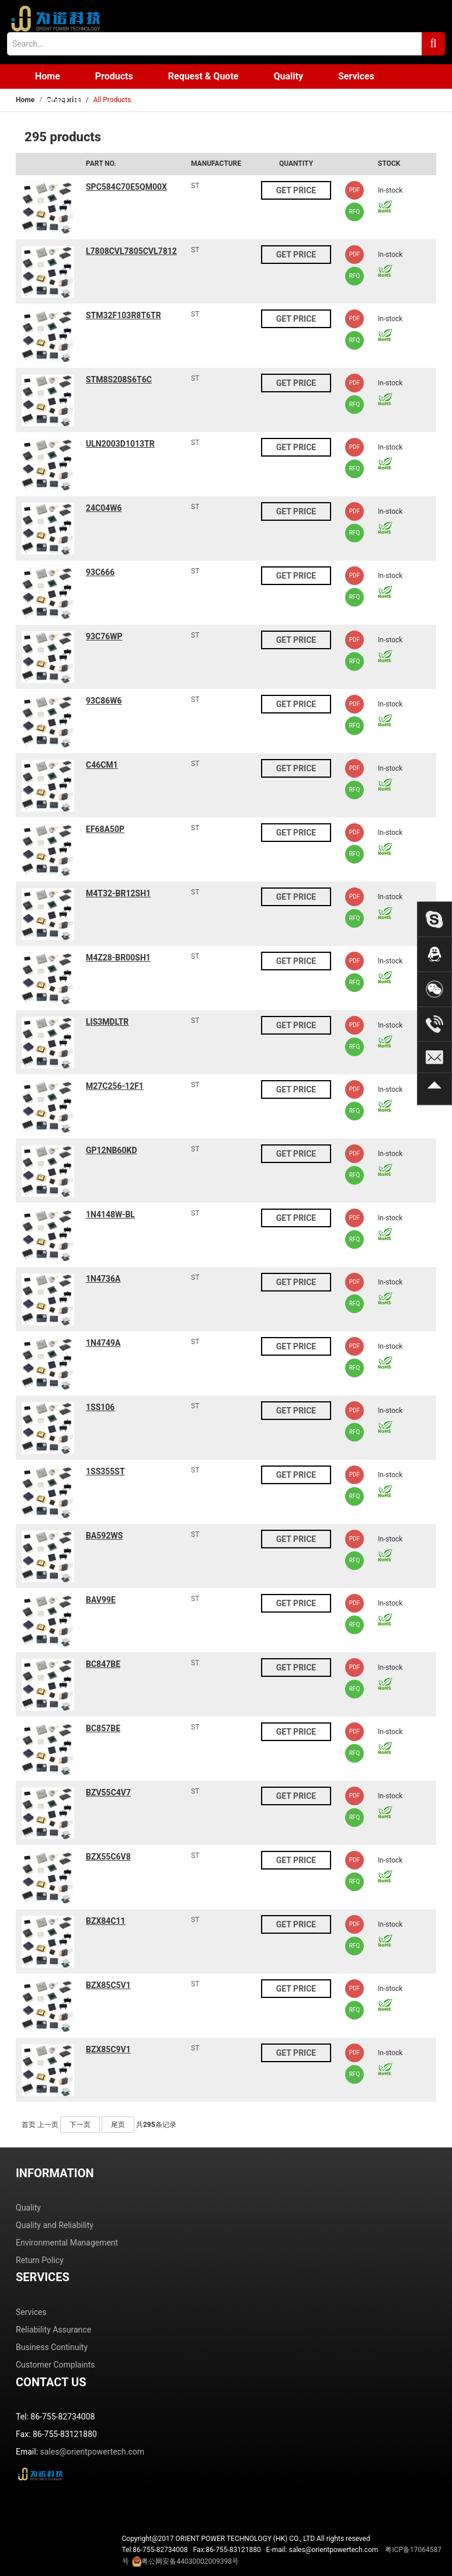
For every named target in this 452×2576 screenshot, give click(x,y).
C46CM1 (102, 765)
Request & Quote (203, 76)
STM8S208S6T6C (119, 379)
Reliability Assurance (53, 2329)
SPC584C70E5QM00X (126, 187)
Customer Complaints (55, 2364)
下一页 (80, 2125)
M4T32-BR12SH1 (118, 893)
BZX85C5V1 (108, 1985)
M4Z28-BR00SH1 (118, 957)
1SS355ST (105, 1471)
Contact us (57, 100)
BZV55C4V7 (108, 1792)
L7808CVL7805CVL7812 (131, 251)
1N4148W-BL (110, 1214)
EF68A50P (105, 829)
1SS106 (100, 1407)
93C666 (100, 572)
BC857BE (103, 1728)
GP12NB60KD (111, 1150)
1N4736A (103, 1278)
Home (47, 76)
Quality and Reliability (54, 2225)
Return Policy (40, 2260)
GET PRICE (296, 190)
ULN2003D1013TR (120, 443)
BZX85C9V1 (108, 2049)
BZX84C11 (106, 1921)
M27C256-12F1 (115, 1086)
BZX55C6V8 (108, 1856)
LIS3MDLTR (107, 1021)
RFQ (354, 211)
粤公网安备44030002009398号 (189, 2561)
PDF (354, 190)
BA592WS (104, 1535)
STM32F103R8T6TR (123, 315)
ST (195, 186)
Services (356, 76)
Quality (288, 76)
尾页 (118, 2125)
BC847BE (103, 1664)
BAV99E (101, 1599)
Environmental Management (67, 2242)
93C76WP (104, 636)
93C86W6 (104, 700)
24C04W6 (104, 508)
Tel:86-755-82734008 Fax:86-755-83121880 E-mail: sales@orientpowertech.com (282, 2556)
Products (114, 76)
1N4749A (103, 1343)
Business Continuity (52, 2347)
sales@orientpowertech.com (92, 2451)
